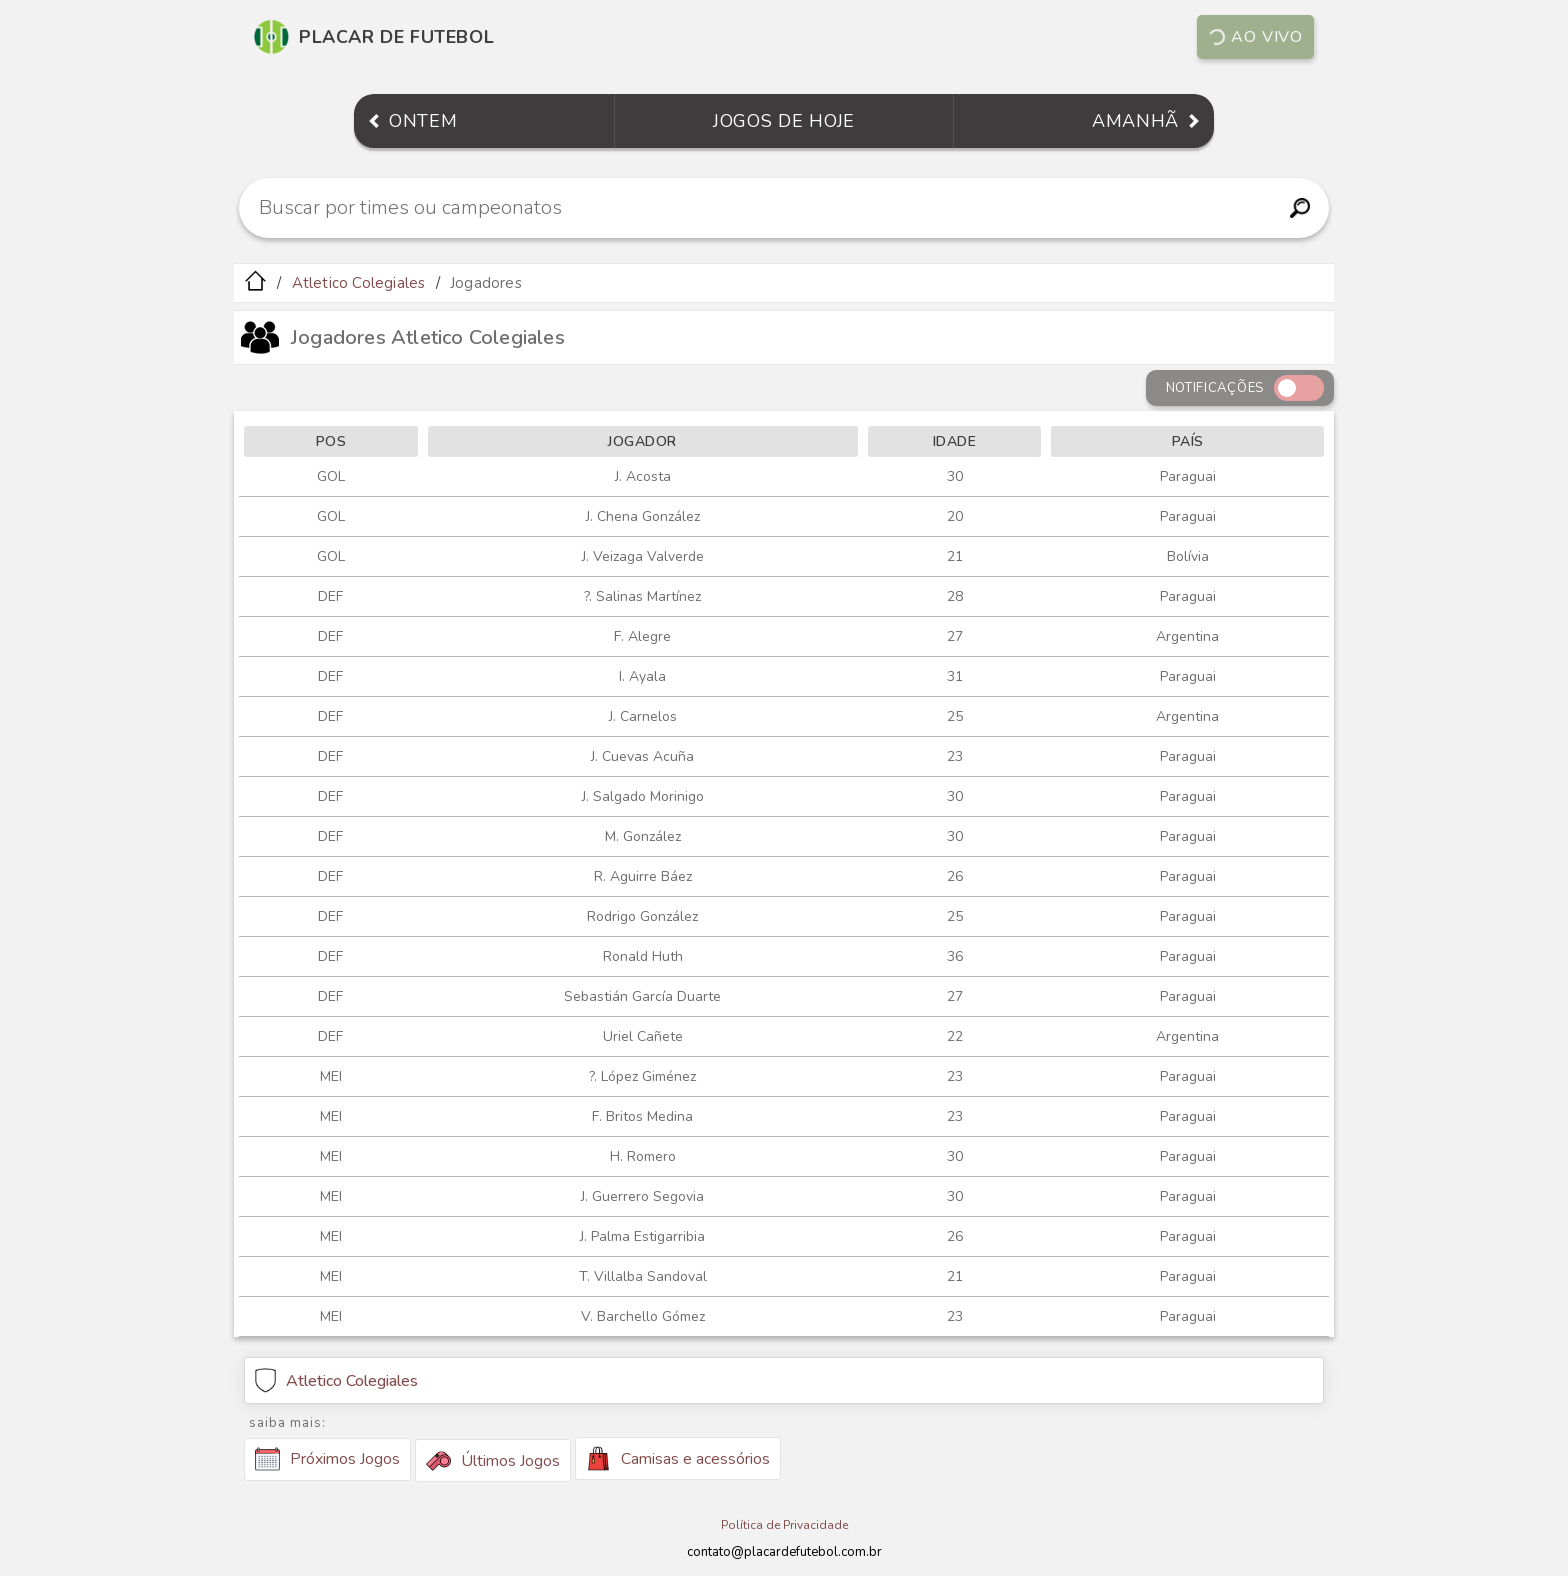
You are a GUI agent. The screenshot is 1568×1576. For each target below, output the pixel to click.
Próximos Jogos (327, 1459)
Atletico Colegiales (359, 283)
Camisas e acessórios (678, 1458)
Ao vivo (1254, 37)
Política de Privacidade (784, 1525)
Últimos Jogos (493, 1461)
